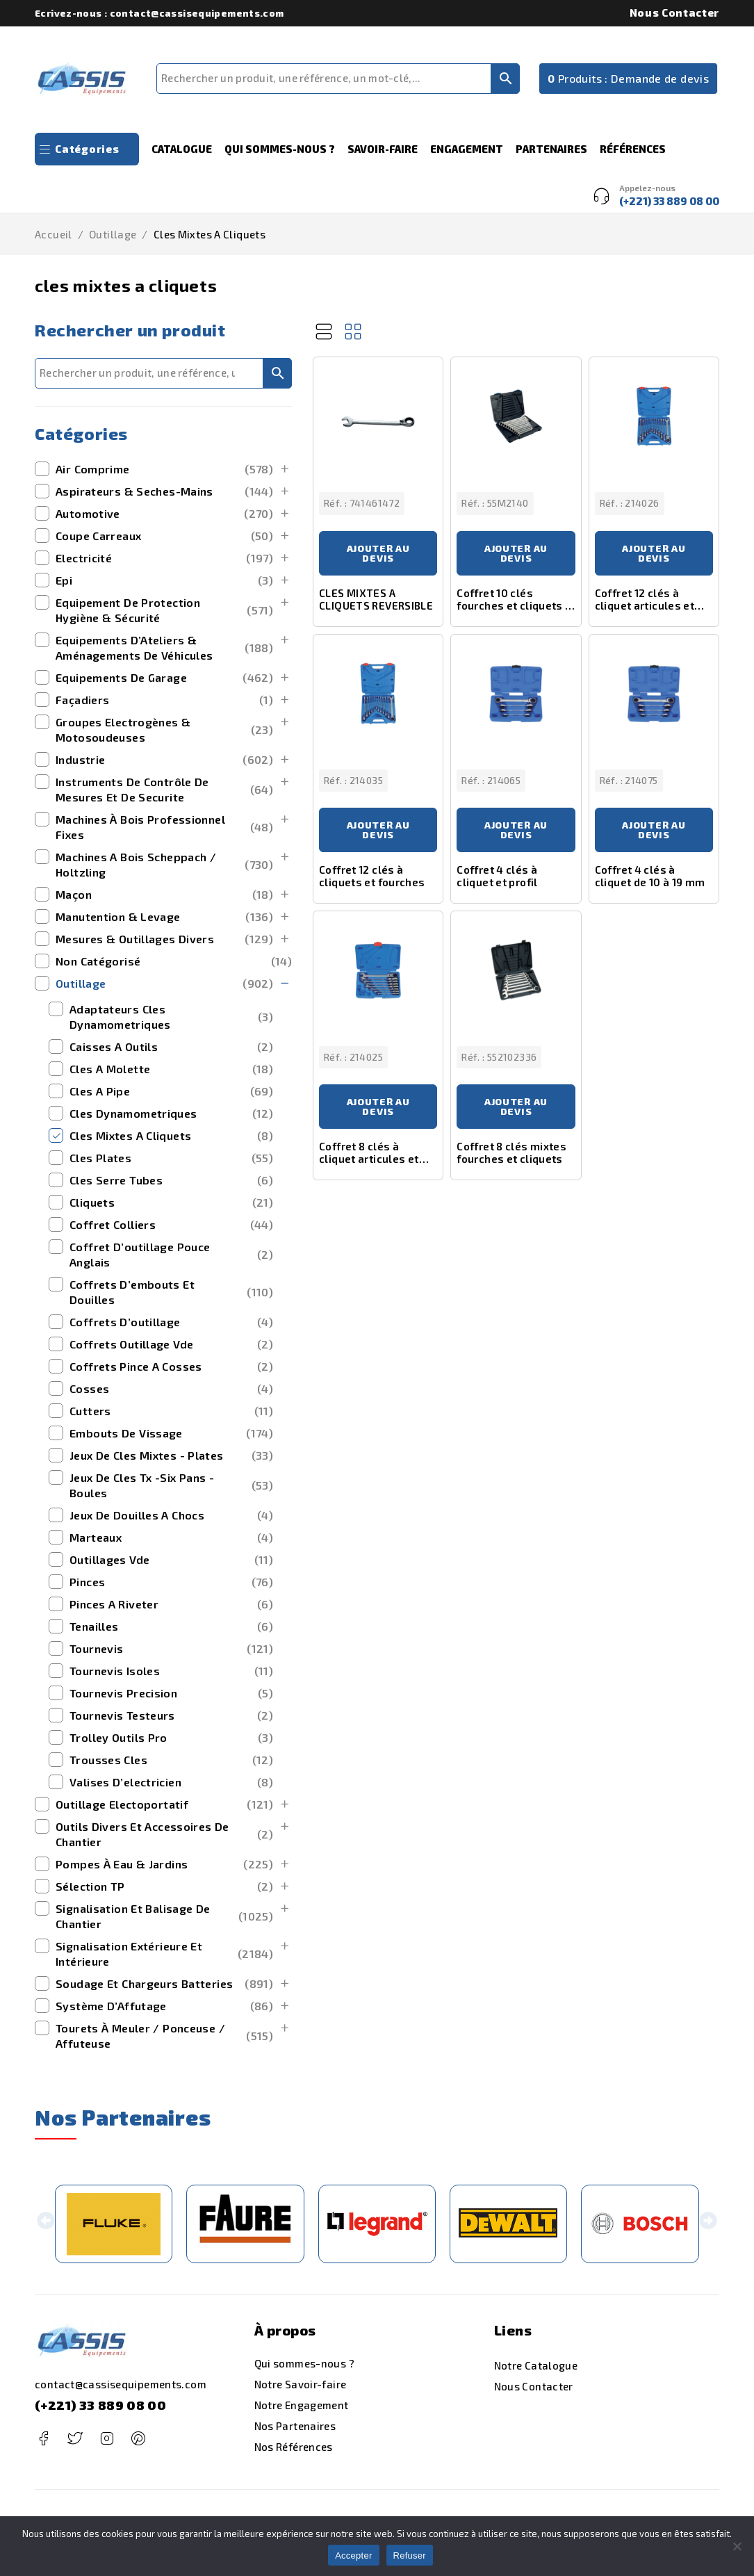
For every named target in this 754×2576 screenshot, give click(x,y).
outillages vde (171, 1559)
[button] (46, 2224)
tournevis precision (171, 1693)
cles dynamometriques (171, 1113)
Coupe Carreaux (164, 536)
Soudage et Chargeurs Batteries (164, 1983)
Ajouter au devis (378, 553)
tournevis (171, 1648)
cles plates (171, 1158)
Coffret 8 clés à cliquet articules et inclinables (369, 1158)
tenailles (171, 1626)
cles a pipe (171, 1091)
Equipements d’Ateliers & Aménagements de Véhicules (164, 647)
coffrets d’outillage (171, 1322)
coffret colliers (171, 1224)
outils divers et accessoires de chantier (164, 1834)
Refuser (409, 2555)
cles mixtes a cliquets (171, 1135)
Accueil (53, 234)
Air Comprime (164, 469)
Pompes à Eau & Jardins (164, 1864)
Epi (164, 580)
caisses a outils (171, 1046)
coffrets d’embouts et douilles (171, 1292)
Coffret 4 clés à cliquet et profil (497, 875)
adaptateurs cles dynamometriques (171, 1016)
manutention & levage (164, 916)
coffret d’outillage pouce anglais (171, 1254)
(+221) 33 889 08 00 (100, 2405)
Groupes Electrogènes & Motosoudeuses (164, 729)
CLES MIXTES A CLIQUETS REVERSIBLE (376, 599)
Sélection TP (164, 1886)
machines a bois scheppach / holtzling (164, 864)
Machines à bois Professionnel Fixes (164, 827)
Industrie (164, 759)
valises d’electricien (171, 1782)
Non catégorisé (174, 961)
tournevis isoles (171, 1671)
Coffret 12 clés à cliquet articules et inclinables (645, 605)
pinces (171, 1582)
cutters (171, 1411)
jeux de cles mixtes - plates (171, 1455)
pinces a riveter (171, 1604)
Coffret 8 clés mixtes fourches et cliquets (511, 1152)
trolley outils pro (171, 1737)
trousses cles (171, 1760)
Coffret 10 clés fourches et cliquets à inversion (514, 605)
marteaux (171, 1537)
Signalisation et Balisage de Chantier (164, 1916)
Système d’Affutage (164, 2006)
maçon (164, 894)
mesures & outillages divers (164, 939)
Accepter (353, 2555)
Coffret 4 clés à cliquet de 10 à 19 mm (650, 875)
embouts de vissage (171, 1433)
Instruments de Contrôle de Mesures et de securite (164, 789)
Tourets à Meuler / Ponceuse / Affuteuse (164, 2035)
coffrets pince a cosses (171, 1366)
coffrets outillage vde (171, 1344)
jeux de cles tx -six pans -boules (171, 1485)
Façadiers (164, 700)
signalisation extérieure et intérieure (164, 1953)
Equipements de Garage (164, 677)
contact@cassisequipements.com (120, 2384)
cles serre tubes (171, 1180)
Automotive (164, 513)
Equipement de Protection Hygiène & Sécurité (164, 610)
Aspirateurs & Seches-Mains (164, 491)
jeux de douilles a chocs (171, 1515)
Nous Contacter (674, 12)
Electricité (164, 558)
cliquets (171, 1202)
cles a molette (171, 1069)
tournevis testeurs (171, 1715)
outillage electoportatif (164, 1804)
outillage (112, 234)
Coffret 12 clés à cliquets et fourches (372, 875)
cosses (171, 1388)
